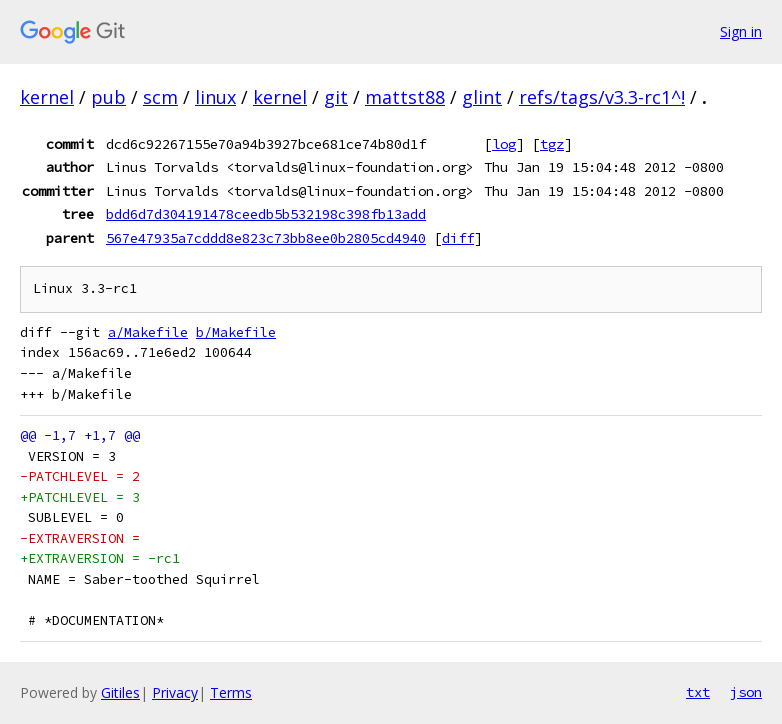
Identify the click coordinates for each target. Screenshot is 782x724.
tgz (552, 144)
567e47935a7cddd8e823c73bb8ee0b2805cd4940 (266, 238)
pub (108, 97)
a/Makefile (148, 332)
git (336, 97)
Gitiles (120, 692)
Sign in (741, 31)
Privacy (175, 692)
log (504, 144)
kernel (47, 97)
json (746, 692)
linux (215, 97)
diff (458, 238)
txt (698, 692)
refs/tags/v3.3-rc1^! (602, 97)
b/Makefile (236, 332)
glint (482, 97)
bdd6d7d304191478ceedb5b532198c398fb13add (266, 214)
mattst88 (405, 97)
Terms (231, 692)
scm (160, 97)
